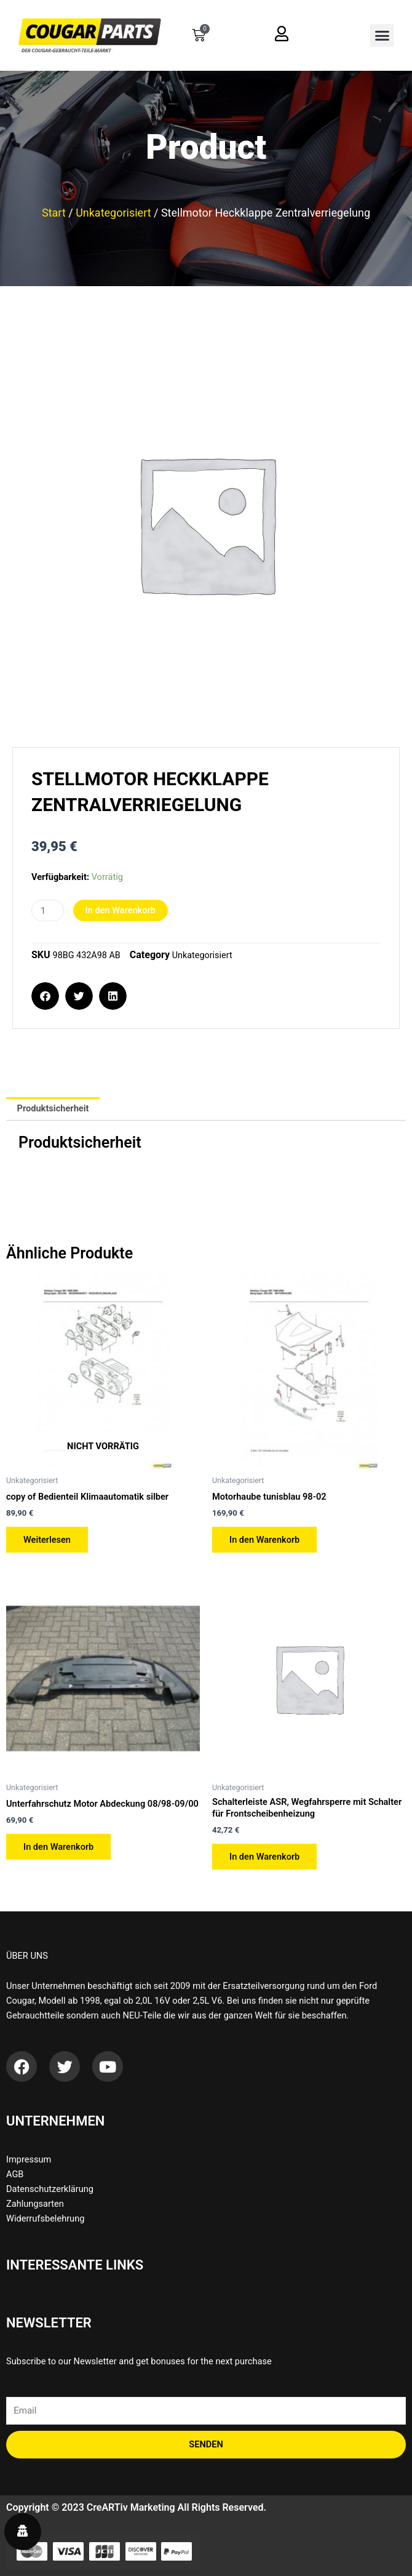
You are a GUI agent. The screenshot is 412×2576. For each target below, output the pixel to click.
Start (54, 212)
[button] (382, 35)
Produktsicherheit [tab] (53, 1108)
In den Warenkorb (120, 910)
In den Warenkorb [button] (264, 1539)
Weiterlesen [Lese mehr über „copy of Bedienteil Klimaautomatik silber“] (47, 1539)
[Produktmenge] (47, 910)
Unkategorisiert (113, 212)
